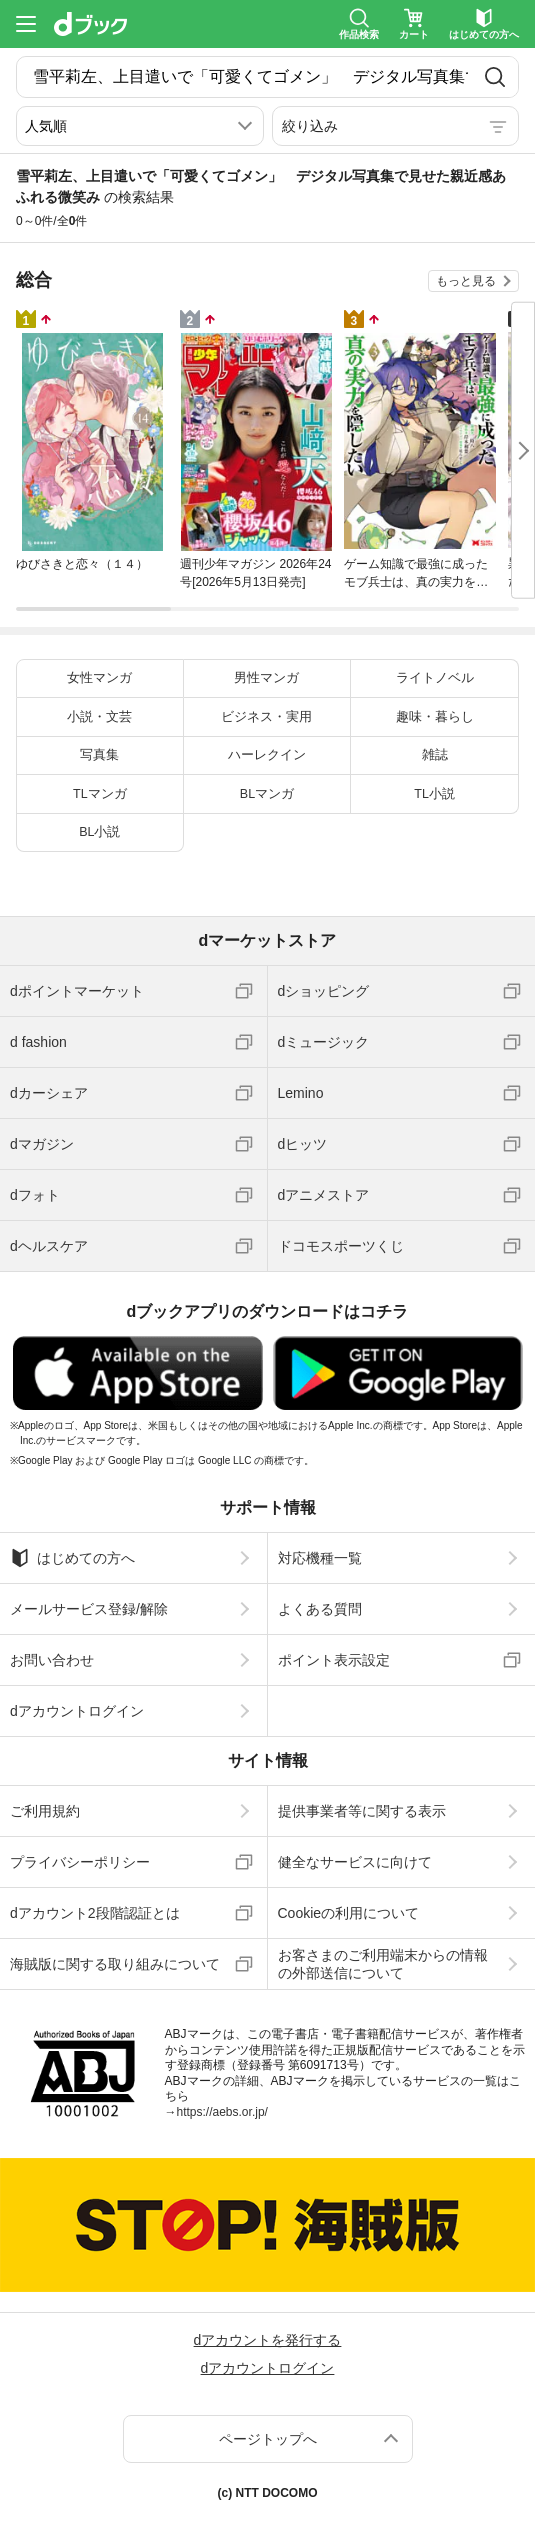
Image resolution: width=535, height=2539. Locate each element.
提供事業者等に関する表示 (362, 1811)
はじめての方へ (72, 1558)
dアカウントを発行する (268, 2340)
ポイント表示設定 (334, 1660)
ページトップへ (268, 2439)
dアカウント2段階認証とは (95, 1913)
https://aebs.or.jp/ (222, 2112)
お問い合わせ (52, 1660)
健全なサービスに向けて (355, 1862)
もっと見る (466, 281)
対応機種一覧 (320, 1558)
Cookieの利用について (349, 1913)
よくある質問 (320, 1609)
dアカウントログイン (77, 1711)
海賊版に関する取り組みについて (115, 1964)
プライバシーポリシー (80, 1862)
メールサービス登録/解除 (89, 1609)
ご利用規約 (45, 1811)
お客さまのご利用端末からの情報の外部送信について (383, 1964)
